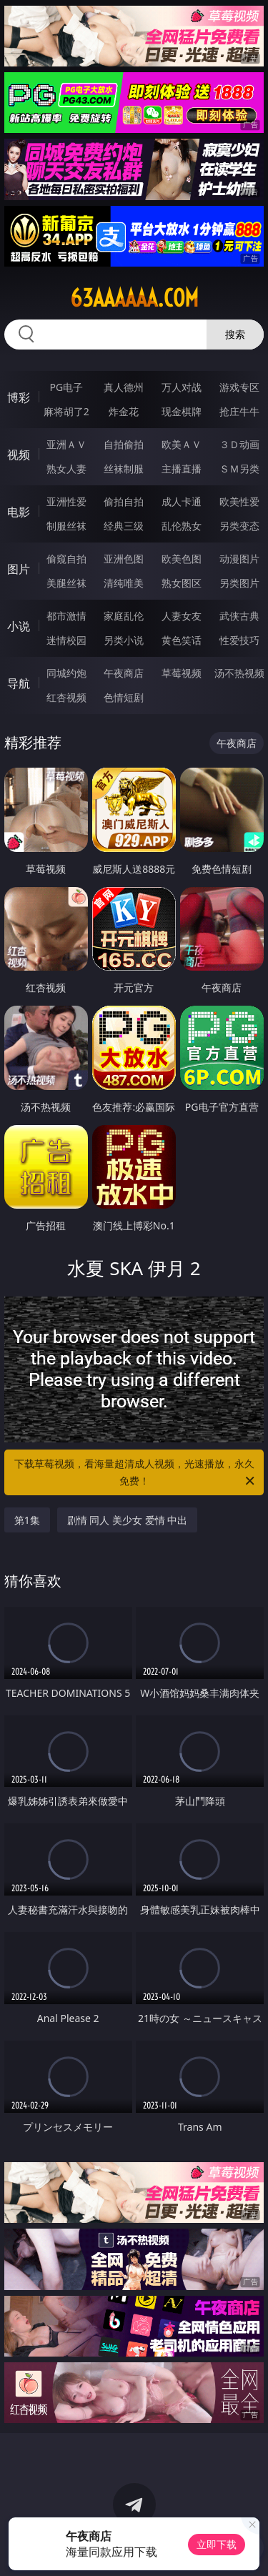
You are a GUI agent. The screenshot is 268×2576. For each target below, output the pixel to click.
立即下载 (217, 2544)
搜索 (235, 334)
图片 (18, 569)
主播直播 (182, 468)
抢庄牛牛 (239, 411)
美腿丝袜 (66, 583)
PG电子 (66, 387)
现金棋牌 (182, 411)
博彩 (18, 397)
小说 (18, 626)
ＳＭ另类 (239, 468)
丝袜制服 (124, 468)
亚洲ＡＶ (66, 444)
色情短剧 (124, 697)
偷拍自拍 (124, 501)
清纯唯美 (124, 583)
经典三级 (124, 525)
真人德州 (124, 387)
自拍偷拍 (124, 444)
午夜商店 (124, 673)
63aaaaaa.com (134, 298)
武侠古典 (239, 616)
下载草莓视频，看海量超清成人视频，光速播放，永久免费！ (135, 1473)
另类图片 (239, 583)
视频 (18, 454)
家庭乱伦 (124, 616)
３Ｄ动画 (239, 444)
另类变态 (239, 525)
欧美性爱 (239, 501)
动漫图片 (239, 558)
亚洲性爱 (66, 501)
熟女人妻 (66, 468)
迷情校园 (66, 640)
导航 (18, 683)
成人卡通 (182, 501)
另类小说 (124, 640)
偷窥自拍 (66, 558)
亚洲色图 (124, 558)
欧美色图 (182, 558)
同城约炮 (66, 673)
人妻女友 (182, 616)
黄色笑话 (182, 640)
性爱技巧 (239, 640)
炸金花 (124, 411)
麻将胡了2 (66, 411)
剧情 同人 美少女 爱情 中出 (127, 1520)
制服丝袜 (66, 525)
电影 (18, 512)
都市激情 (66, 616)
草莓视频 (182, 673)
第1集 (27, 1520)
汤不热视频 (239, 673)
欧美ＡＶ (182, 444)
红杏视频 (66, 697)
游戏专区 (239, 387)
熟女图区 (182, 583)
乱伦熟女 (182, 525)
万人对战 (182, 387)
